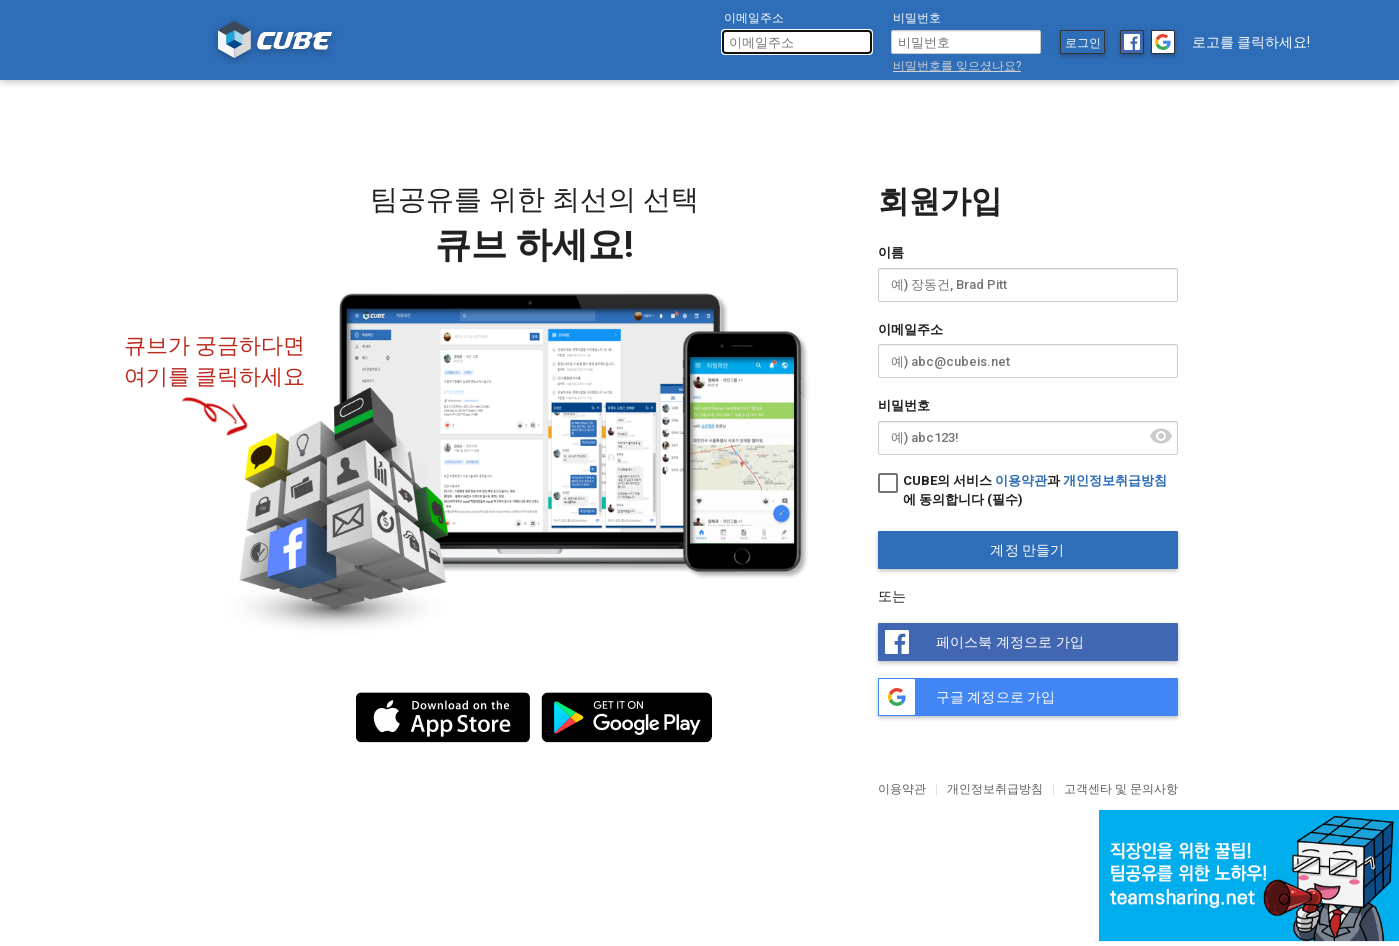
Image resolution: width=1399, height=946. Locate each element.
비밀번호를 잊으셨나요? (957, 66)
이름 (891, 252)
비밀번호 (904, 405)
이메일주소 (910, 329)
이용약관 (1021, 480)
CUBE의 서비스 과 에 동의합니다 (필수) (1022, 489)
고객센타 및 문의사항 (1121, 789)
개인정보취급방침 (1115, 480)
